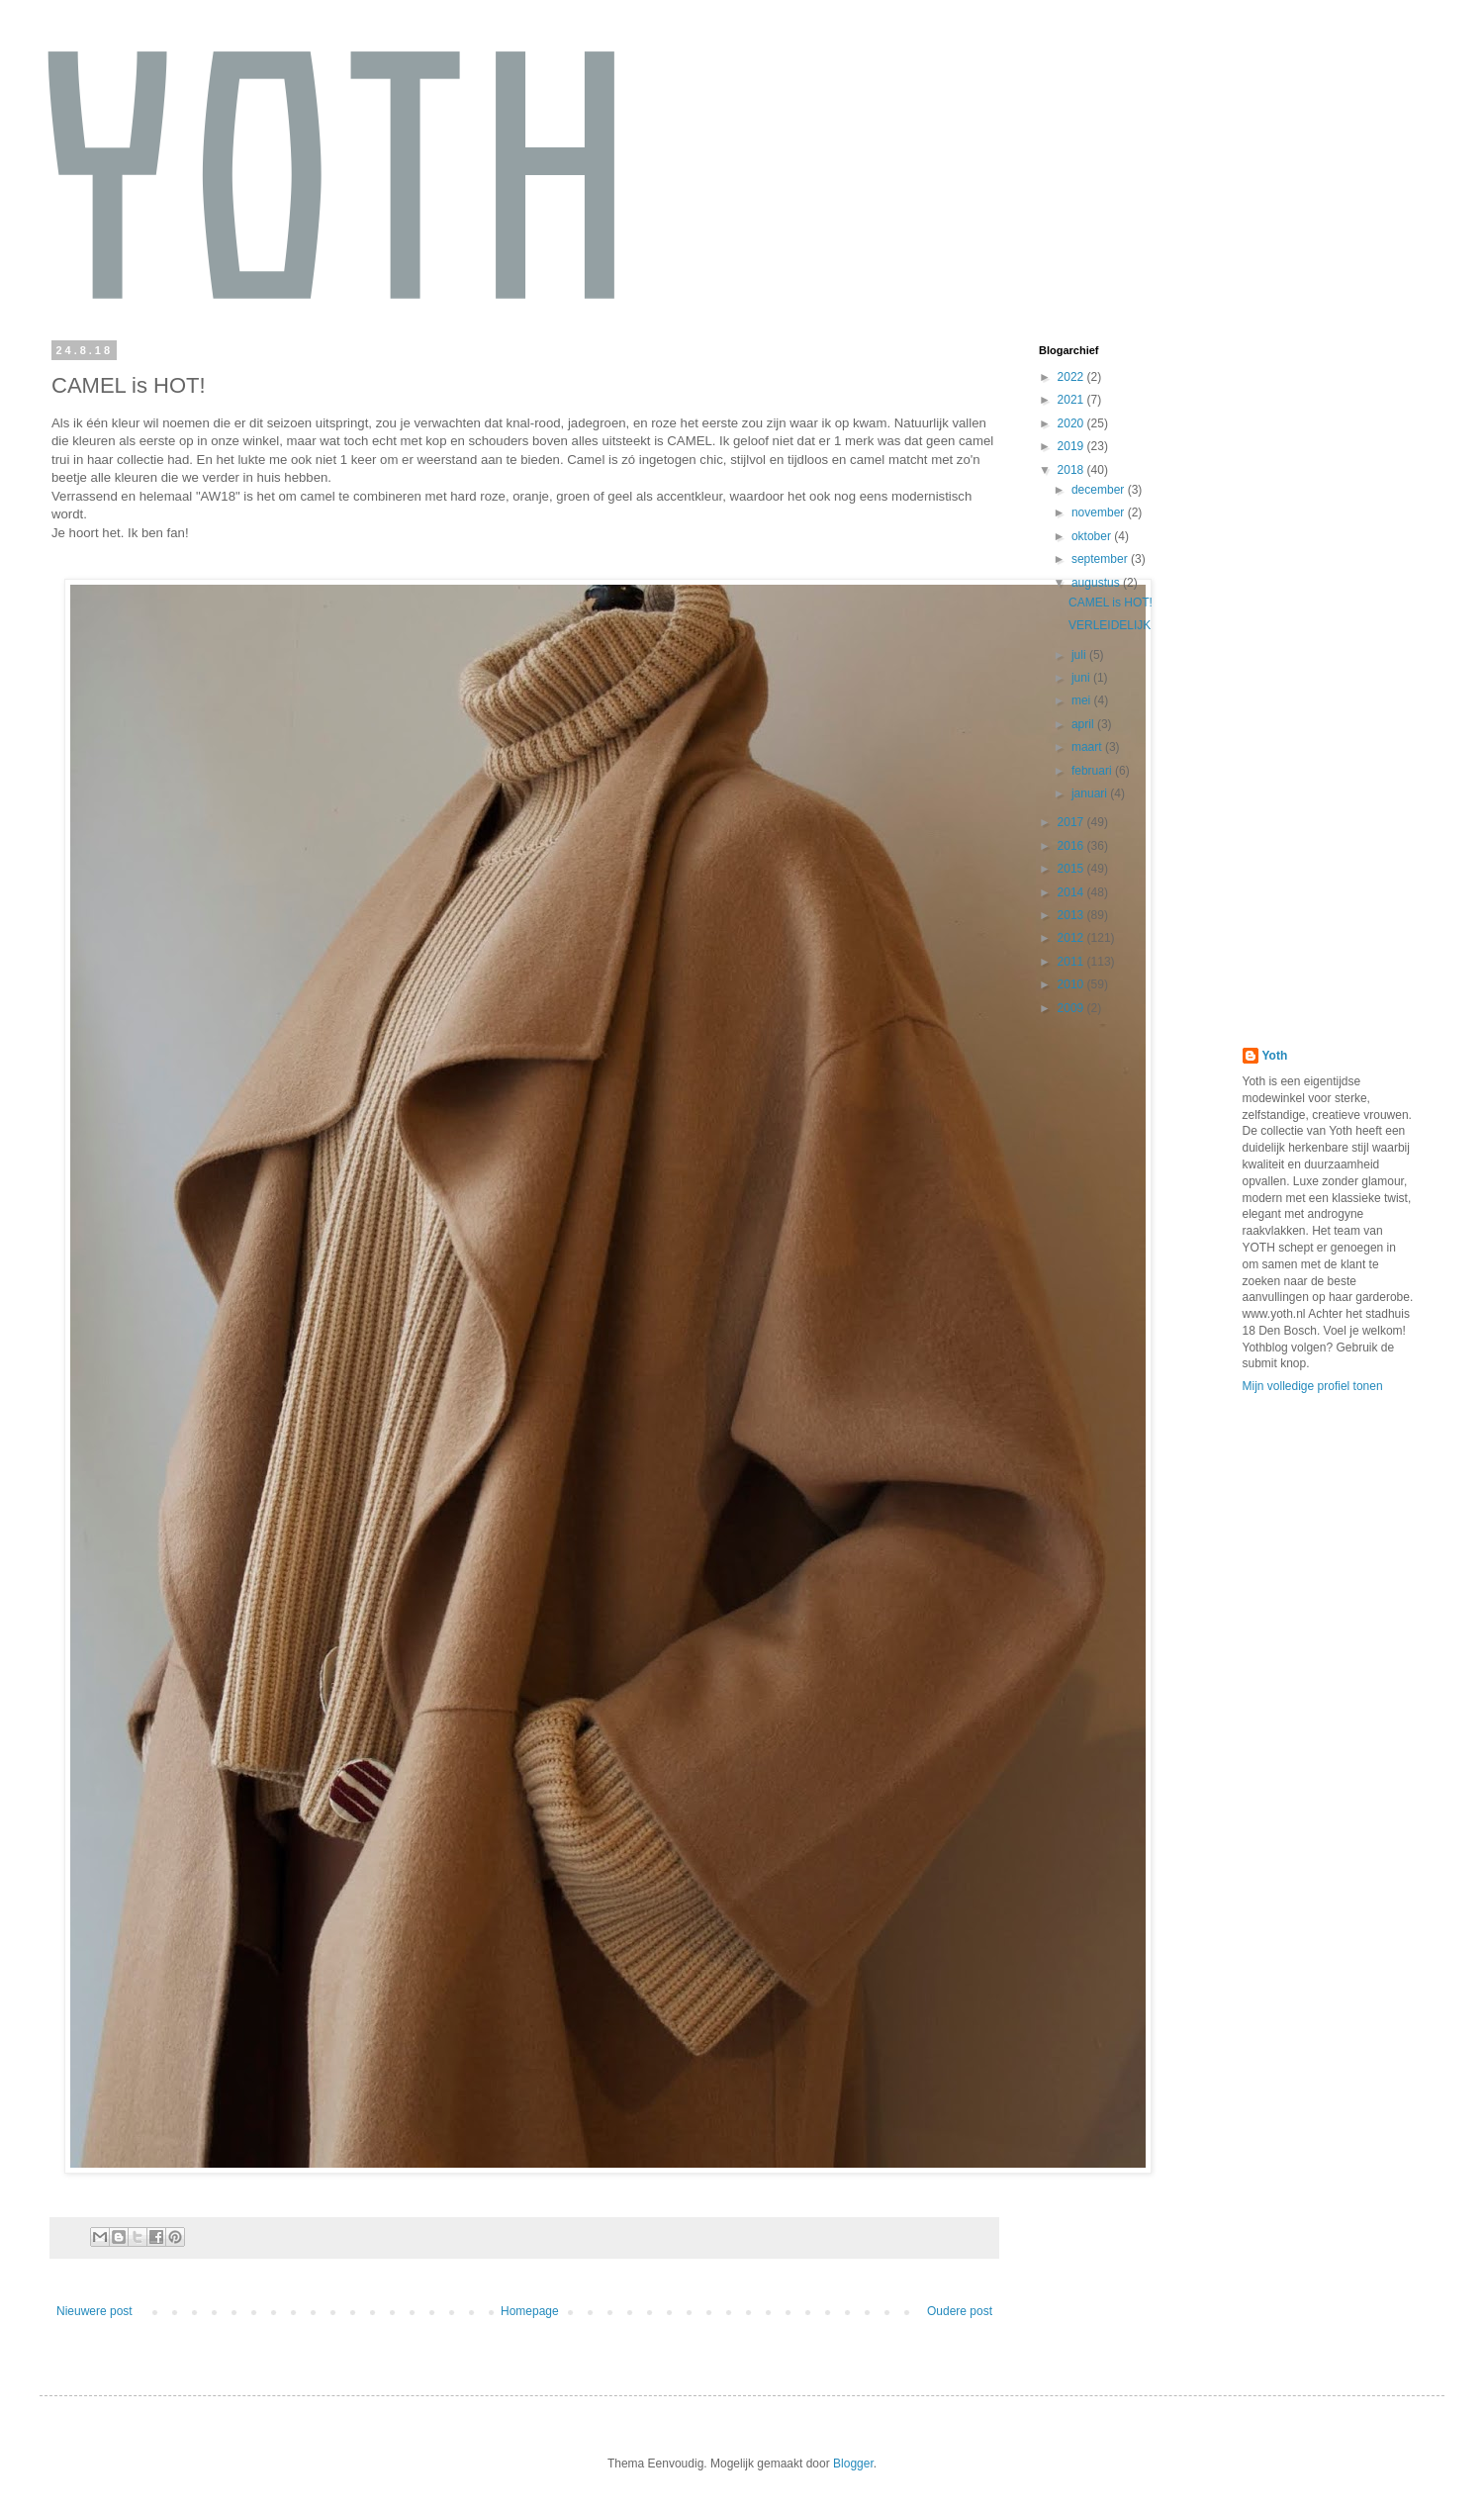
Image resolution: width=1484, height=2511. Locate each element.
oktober (1092, 536)
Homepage (530, 2311)
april (1084, 724)
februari (1093, 771)
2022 (1072, 377)
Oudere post (959, 2311)
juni (1082, 678)
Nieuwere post (94, 2311)
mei (1082, 700)
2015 (1072, 869)
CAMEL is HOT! (1110, 602)
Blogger (853, 2463)
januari (1090, 793)
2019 (1072, 446)
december (1099, 490)
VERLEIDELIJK (1109, 625)
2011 (1072, 962)
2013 (1072, 915)
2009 (1072, 1008)
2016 (1072, 846)
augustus (1097, 583)
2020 (1072, 423)
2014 (1072, 892)
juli (1080, 655)
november (1099, 512)
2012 (1072, 938)
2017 (1072, 822)
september (1101, 559)
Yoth (1275, 1056)
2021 (1072, 400)
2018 (1072, 470)
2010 (1072, 984)
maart (1088, 747)
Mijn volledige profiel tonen (1313, 1386)
